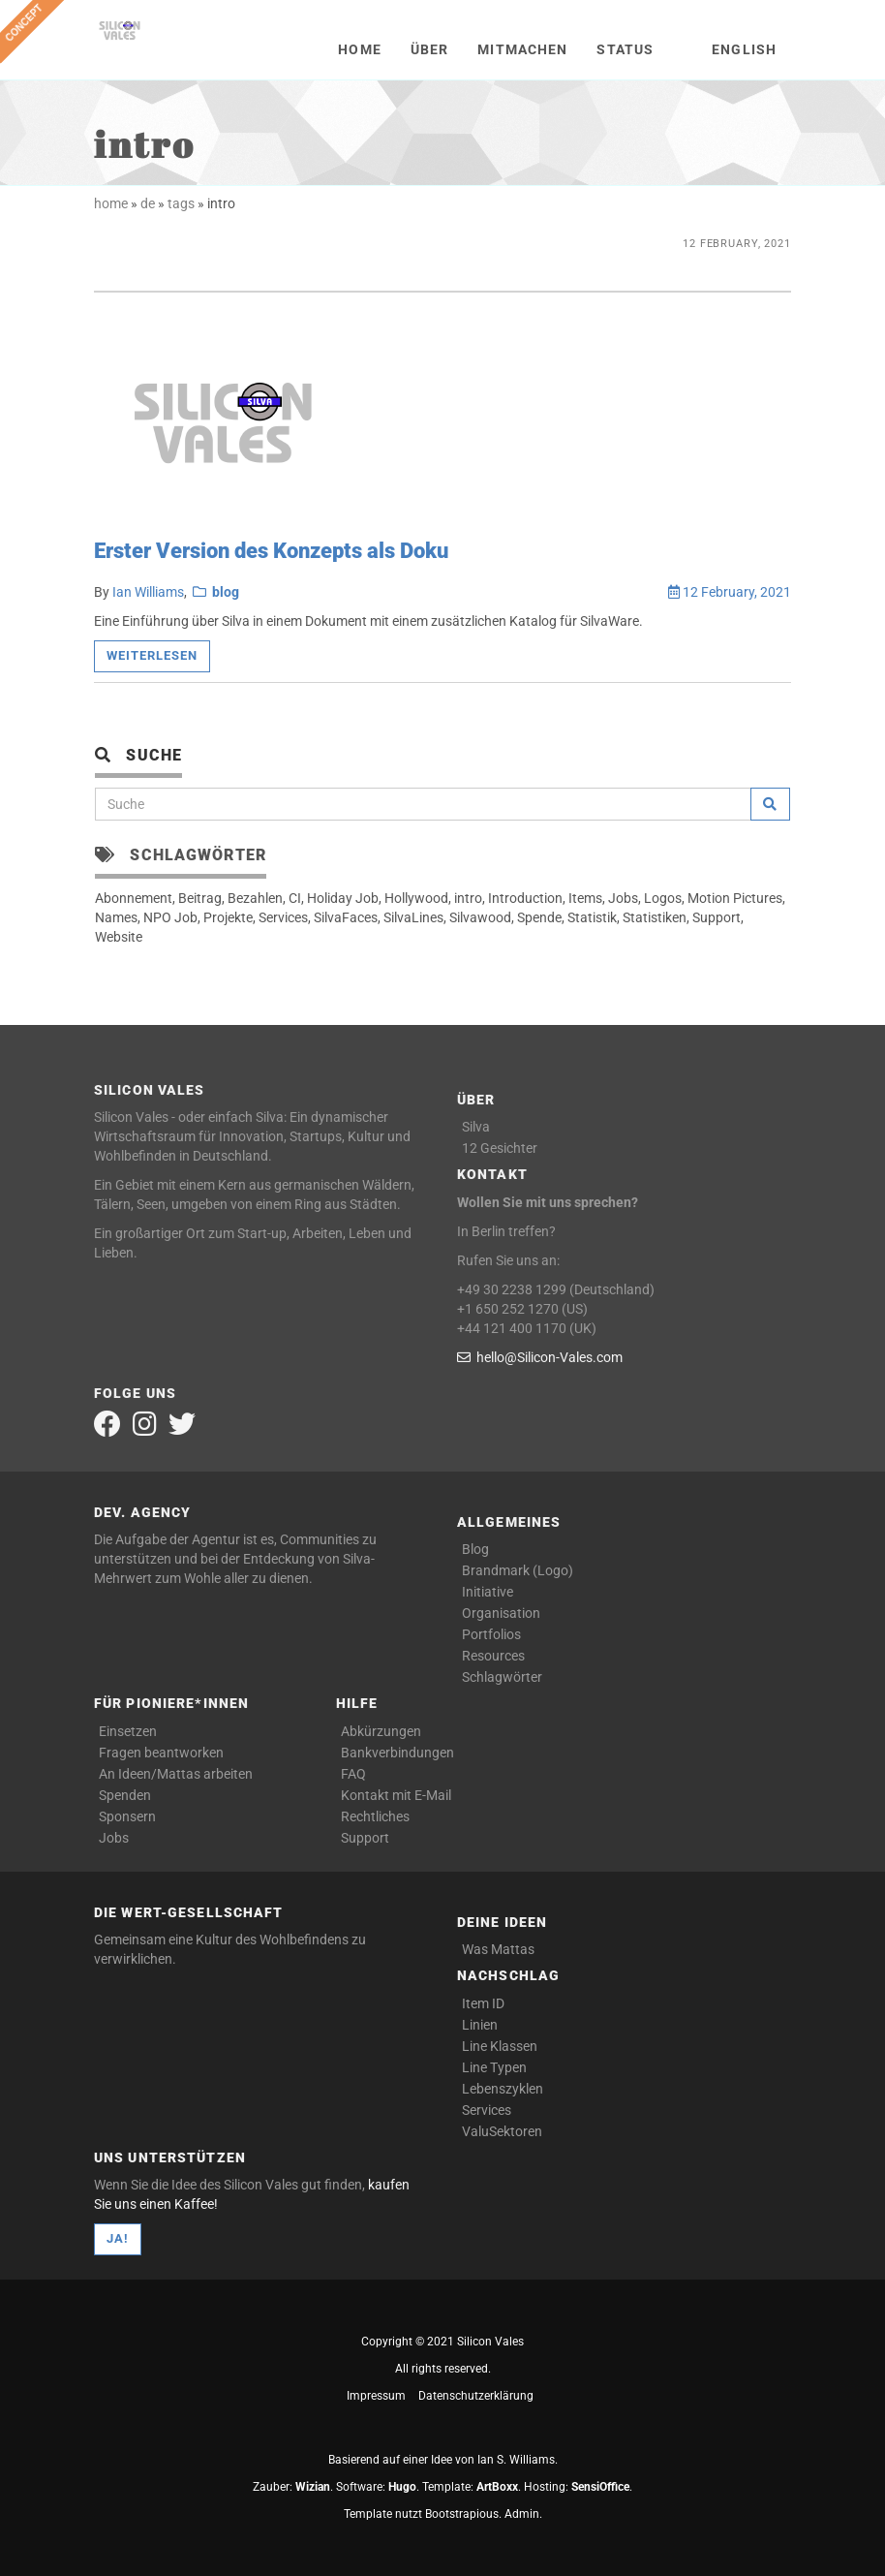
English (744, 49)
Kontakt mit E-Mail (396, 1795)
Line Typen (494, 2067)
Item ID (483, 2003)
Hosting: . (578, 2487)
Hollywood (416, 898)
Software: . (377, 2487)
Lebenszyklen (502, 2088)
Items (585, 898)
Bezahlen (255, 898)
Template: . (471, 2487)
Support (716, 917)
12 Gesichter (499, 1148)
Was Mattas (498, 1949)
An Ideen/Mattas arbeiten (176, 1774)
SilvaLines (413, 917)
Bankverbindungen (397, 1752)
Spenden (125, 1795)
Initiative (487, 1591)
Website (118, 937)
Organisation (501, 1613)
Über (429, 49)
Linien (480, 2025)
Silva (476, 1126)
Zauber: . (293, 2487)
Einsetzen (128, 1731)
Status (625, 49)
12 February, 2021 (729, 592)
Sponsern (127, 1816)
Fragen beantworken (161, 1752)
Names (116, 917)
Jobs (623, 898)
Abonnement (133, 898)
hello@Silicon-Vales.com (540, 1357)
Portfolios (491, 1634)
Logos (663, 898)
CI (295, 898)
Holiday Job (343, 898)
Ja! (118, 2238)
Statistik (592, 917)
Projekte (228, 917)
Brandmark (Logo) (517, 1570)
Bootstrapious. (463, 2514)
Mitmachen (522, 49)
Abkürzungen (381, 1731)
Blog (475, 1549)
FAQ (353, 1774)
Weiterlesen (152, 655)
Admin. (523, 2514)
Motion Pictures (734, 898)
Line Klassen (499, 2046)
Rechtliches (375, 1816)
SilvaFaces (346, 917)
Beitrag (200, 898)
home (111, 203)
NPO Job (170, 917)
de (147, 203)
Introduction (525, 898)
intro (468, 898)
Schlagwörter (502, 1677)
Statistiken (655, 917)
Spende (539, 917)
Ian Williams (148, 592)
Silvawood (480, 917)
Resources (493, 1655)
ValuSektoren (502, 2131)
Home (359, 49)
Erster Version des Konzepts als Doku (271, 551)
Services (283, 917)
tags (181, 203)
